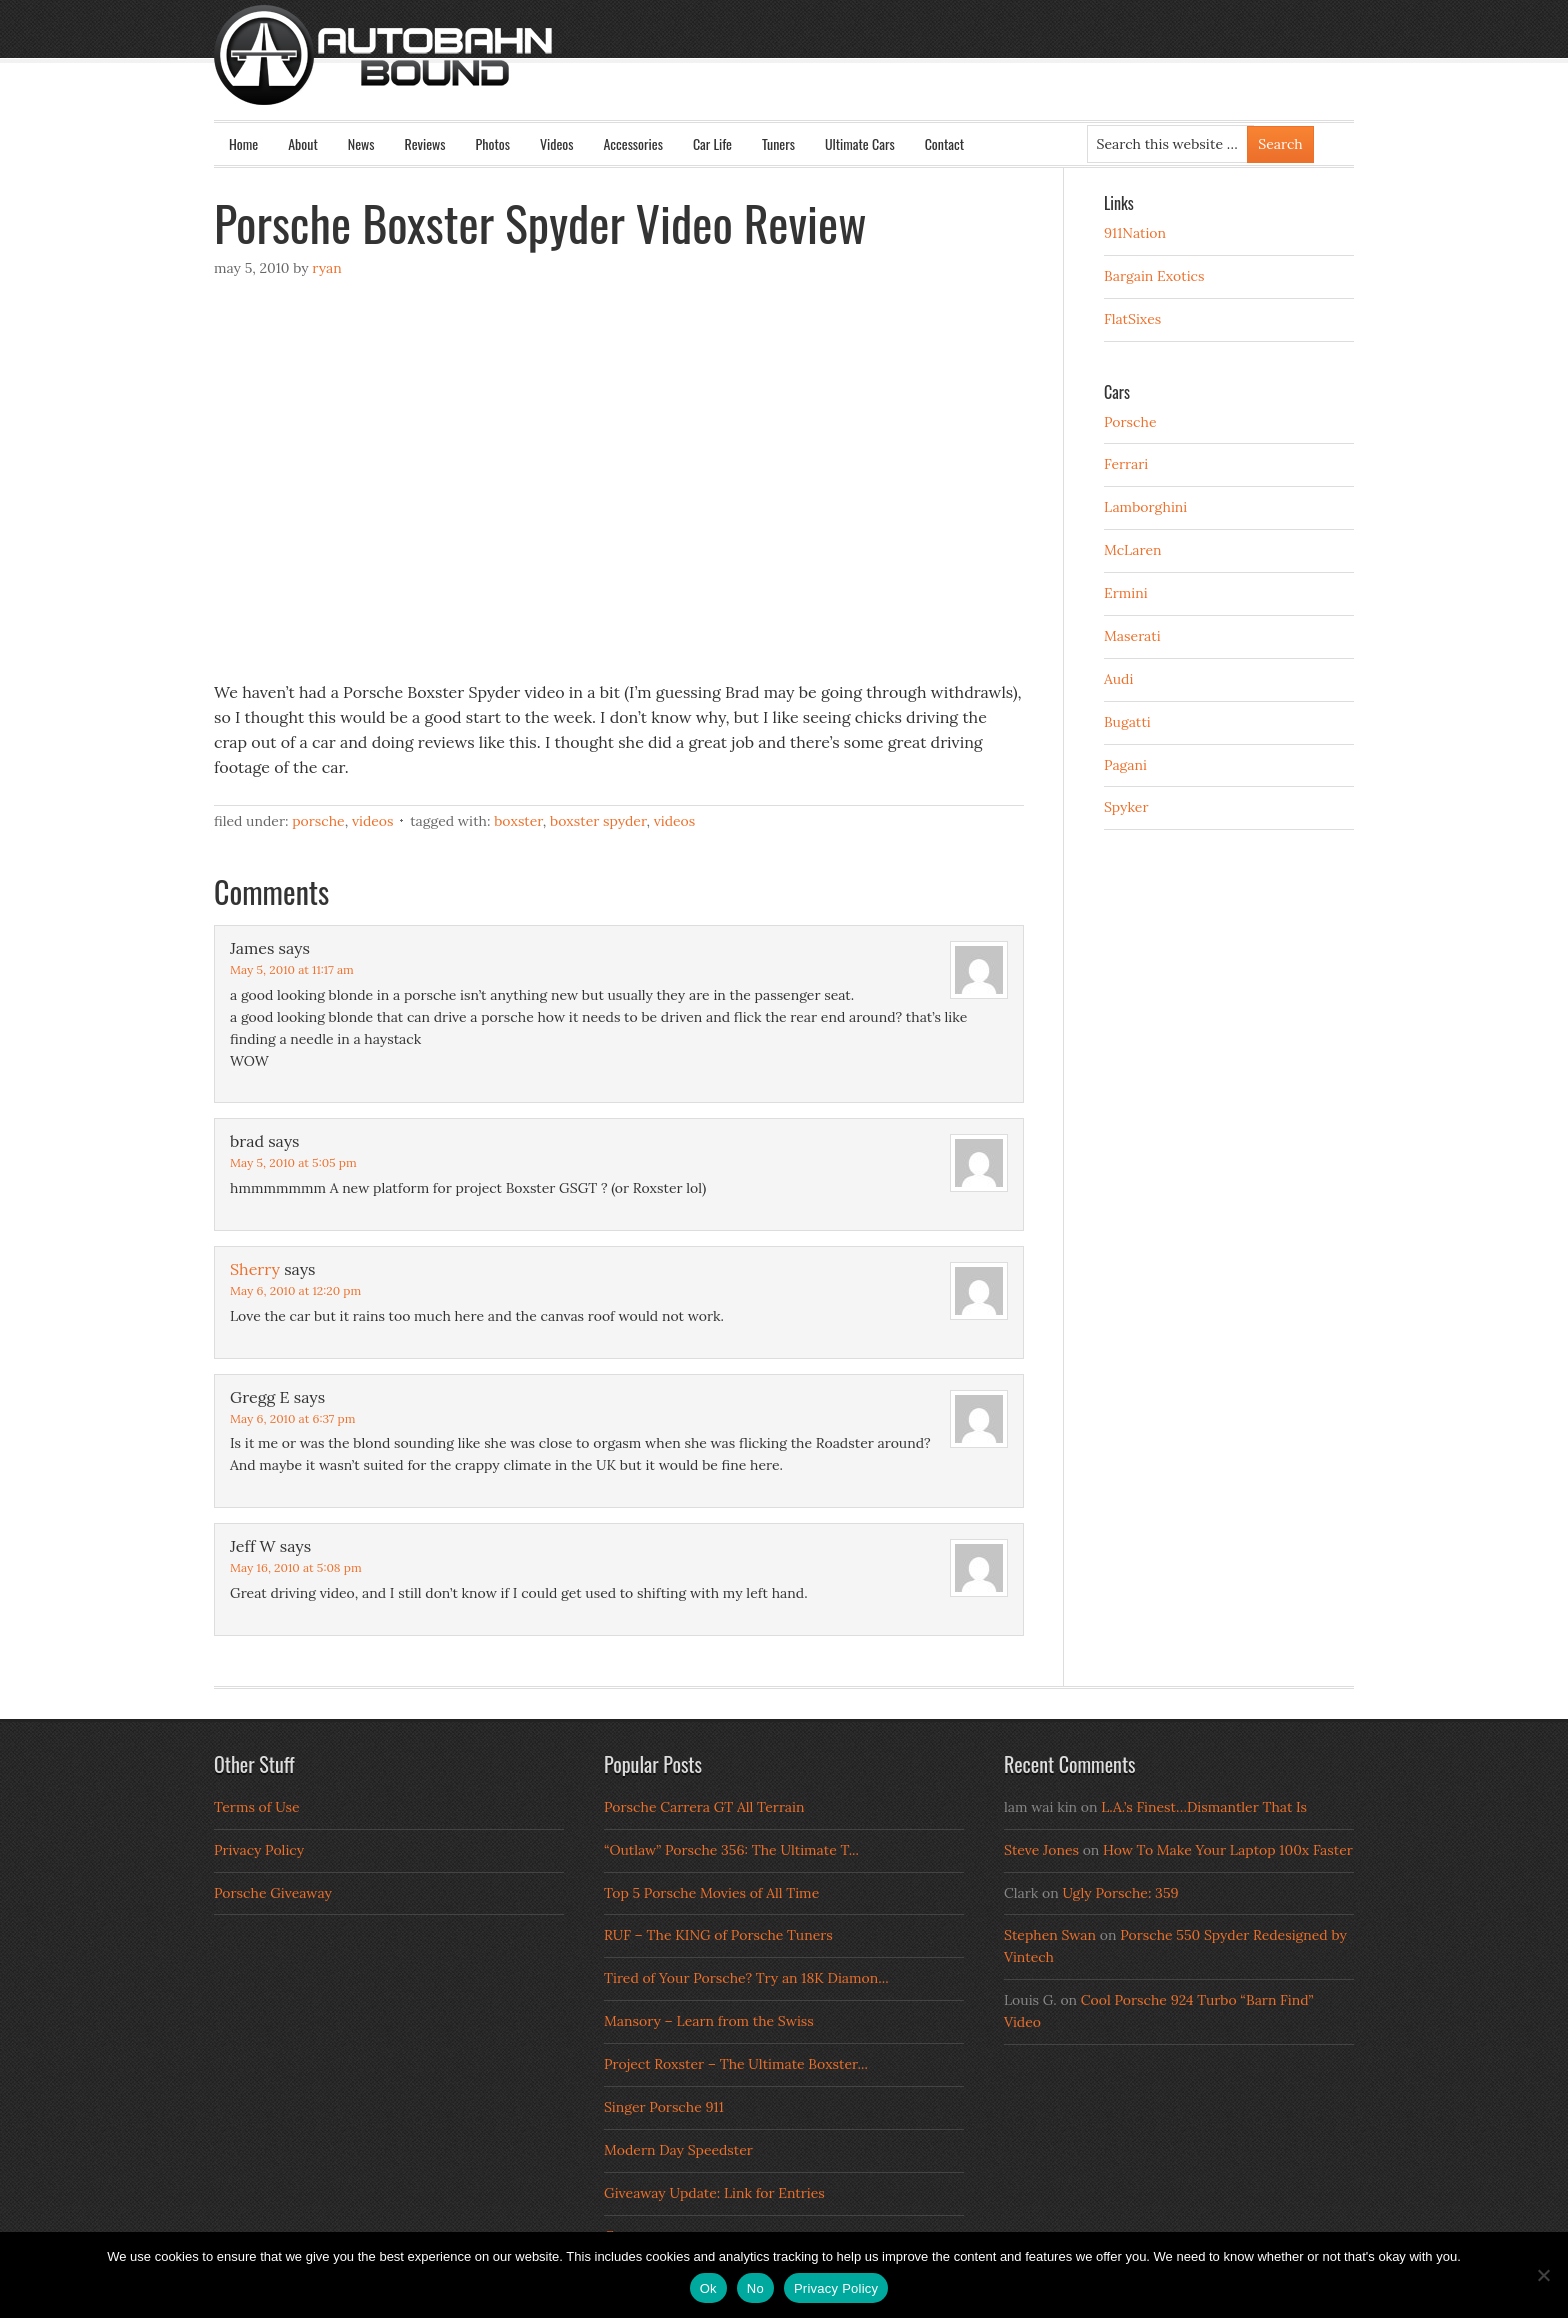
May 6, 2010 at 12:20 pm (295, 1290)
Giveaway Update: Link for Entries (714, 2193)
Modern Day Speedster (678, 2150)
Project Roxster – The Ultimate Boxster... (736, 2064)
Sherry (255, 1269)
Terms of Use (257, 1807)
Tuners (778, 143)
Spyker (1126, 807)
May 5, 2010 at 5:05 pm (293, 1162)
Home (243, 143)
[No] (1543, 2275)
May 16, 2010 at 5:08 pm (296, 1567)
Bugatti (1127, 722)
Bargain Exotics (1154, 276)
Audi (1118, 679)
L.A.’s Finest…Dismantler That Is (1204, 1807)
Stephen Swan (1050, 1935)
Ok (708, 2288)
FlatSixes (1132, 319)
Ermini (1126, 593)
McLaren (1133, 550)
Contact (944, 143)
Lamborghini (1145, 507)
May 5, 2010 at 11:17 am (292, 969)
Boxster (518, 821)
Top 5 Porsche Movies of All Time (711, 1893)
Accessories (632, 143)
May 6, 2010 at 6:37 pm (292, 1418)
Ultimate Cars (860, 143)
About (303, 143)
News (361, 143)
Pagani (1125, 765)
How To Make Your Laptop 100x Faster (1228, 1850)
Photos (493, 143)
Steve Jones (1041, 1850)
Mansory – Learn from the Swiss (709, 2021)
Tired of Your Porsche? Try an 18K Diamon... (746, 1978)
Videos (557, 143)
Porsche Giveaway (273, 1893)
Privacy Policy (259, 1850)
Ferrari (1126, 464)
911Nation (1135, 233)
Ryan (326, 268)
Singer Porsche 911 (664, 2107)
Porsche (318, 821)
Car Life (712, 143)
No (755, 2288)
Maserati (1132, 636)
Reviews (425, 143)
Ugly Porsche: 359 (1120, 1893)
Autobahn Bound (816, 72)
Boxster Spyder (598, 821)
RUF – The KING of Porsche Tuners (718, 1935)
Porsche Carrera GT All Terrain (704, 1807)
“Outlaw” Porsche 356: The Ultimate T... (731, 1850)
